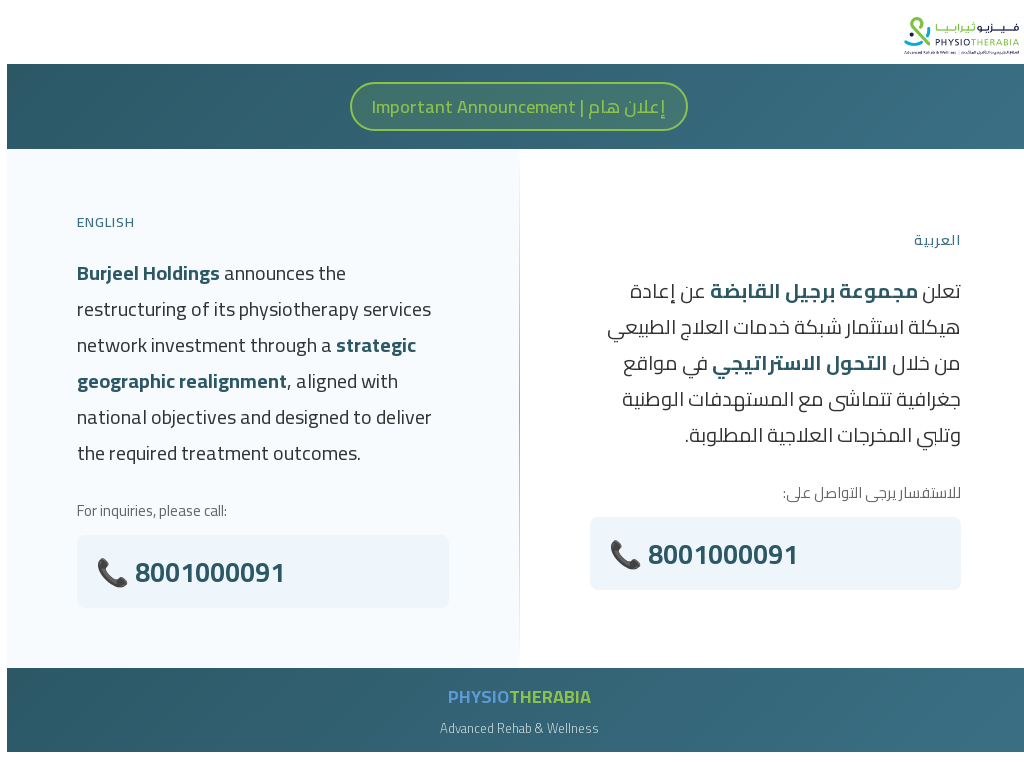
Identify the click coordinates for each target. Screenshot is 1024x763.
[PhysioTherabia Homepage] (954, 36)
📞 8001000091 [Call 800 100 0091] (703, 555)
